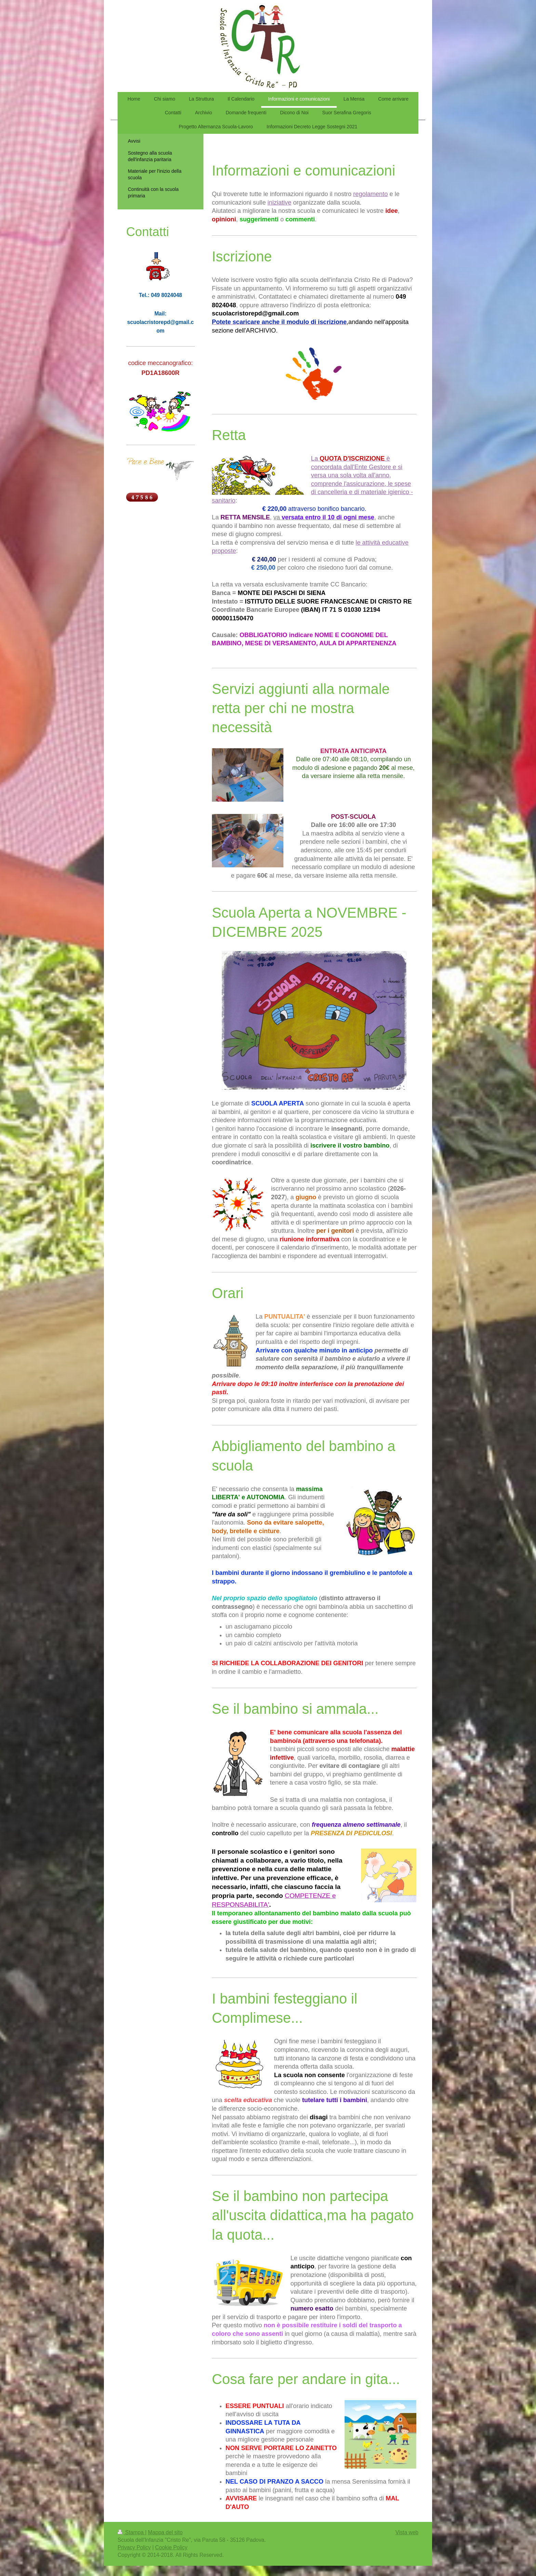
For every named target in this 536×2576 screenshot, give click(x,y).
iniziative (280, 202)
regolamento (370, 194)
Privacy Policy (134, 2547)
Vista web (407, 2532)
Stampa (131, 2532)
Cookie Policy (171, 2547)
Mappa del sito (165, 2532)
